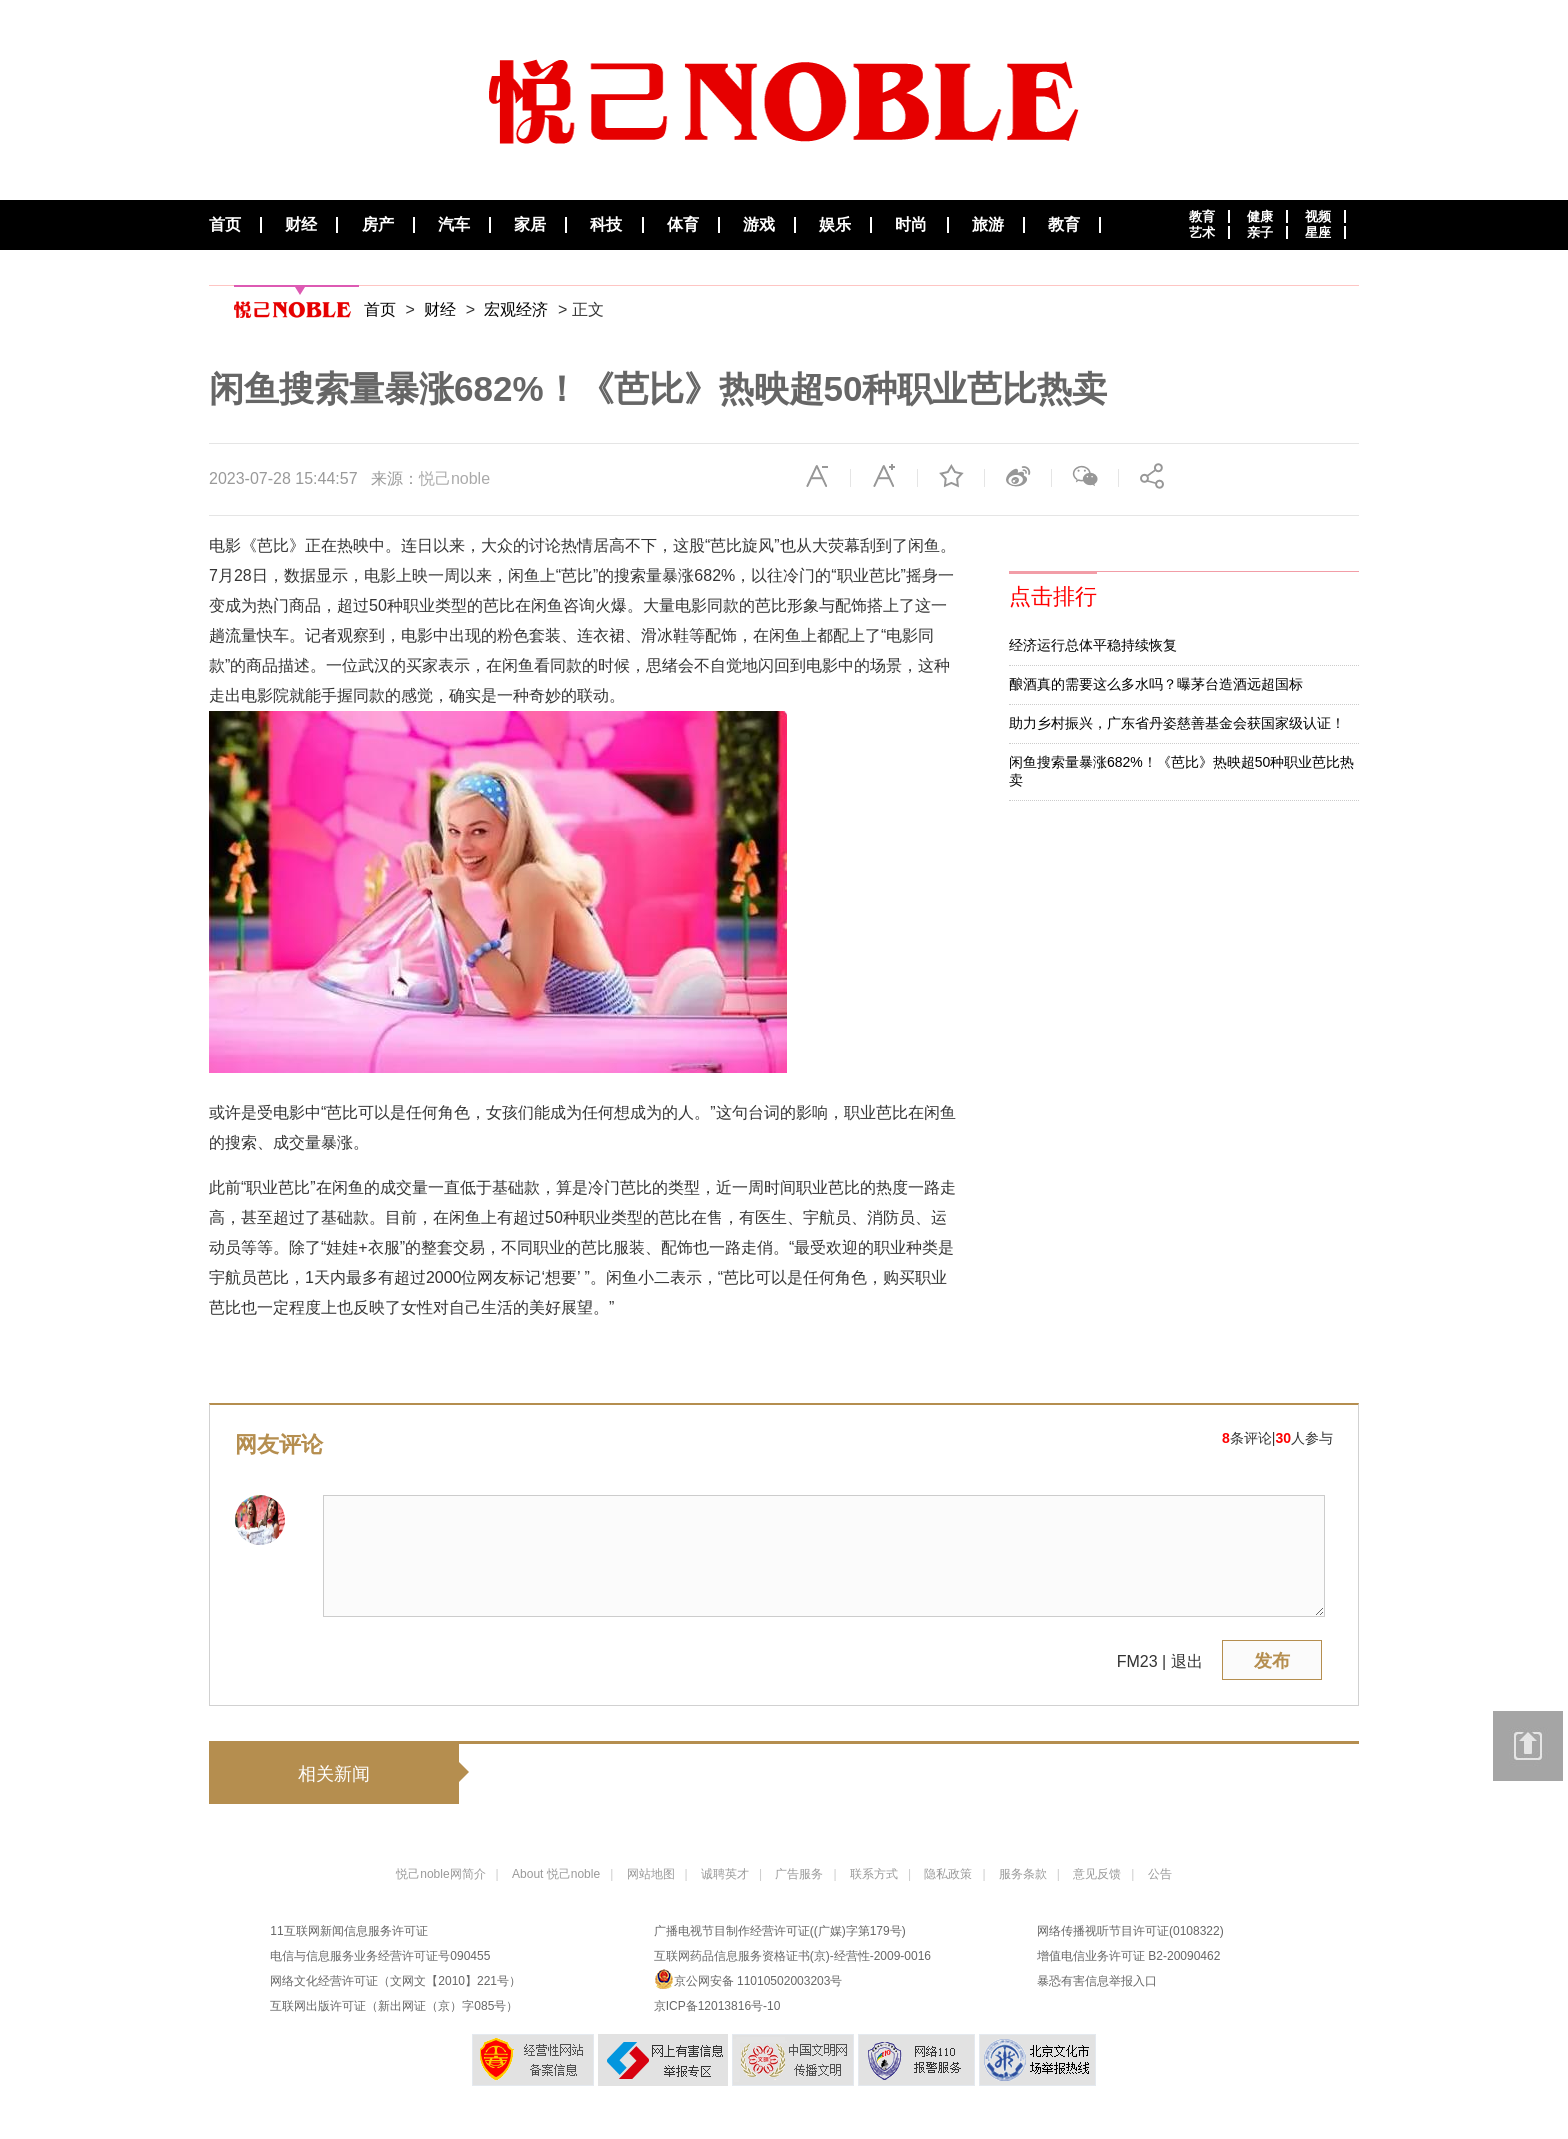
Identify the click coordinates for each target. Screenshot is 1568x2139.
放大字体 (884, 476)
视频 (1318, 216)
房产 (378, 225)
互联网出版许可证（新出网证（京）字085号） (394, 2006)
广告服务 (799, 1874)
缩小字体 (817, 476)
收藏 (951, 476)
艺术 (1202, 232)
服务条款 (1023, 1874)
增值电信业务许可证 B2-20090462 (1128, 1956)
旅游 (988, 225)
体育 (683, 225)
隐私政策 (948, 1874)
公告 (1160, 1874)
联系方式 (874, 1874)
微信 (1085, 476)
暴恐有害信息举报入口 (1097, 1981)
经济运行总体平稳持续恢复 (1093, 645)
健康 (1260, 216)
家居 (530, 225)
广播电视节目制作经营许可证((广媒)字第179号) (780, 1931)
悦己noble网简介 (440, 1874)
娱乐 (835, 225)
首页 (225, 225)
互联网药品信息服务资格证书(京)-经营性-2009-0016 (792, 1956)
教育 (1064, 225)
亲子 (1260, 232)
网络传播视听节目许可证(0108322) (1130, 1931)
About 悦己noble (556, 1874)
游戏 (759, 225)
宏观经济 (516, 309)
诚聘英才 (725, 1874)
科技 (606, 225)
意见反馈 (1097, 1874)
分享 (1152, 476)
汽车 (454, 225)
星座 (1318, 232)
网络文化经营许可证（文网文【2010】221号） (395, 1981)
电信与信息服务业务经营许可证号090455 (380, 1956)
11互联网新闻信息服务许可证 (348, 1931)
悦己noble (454, 478)
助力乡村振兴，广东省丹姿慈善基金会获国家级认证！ (1177, 723)
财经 (301, 225)
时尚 (911, 225)
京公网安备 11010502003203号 (748, 1979)
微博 (1018, 476)
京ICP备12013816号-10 (717, 2006)
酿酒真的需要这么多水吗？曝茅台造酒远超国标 (1156, 684)
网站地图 (651, 1874)
